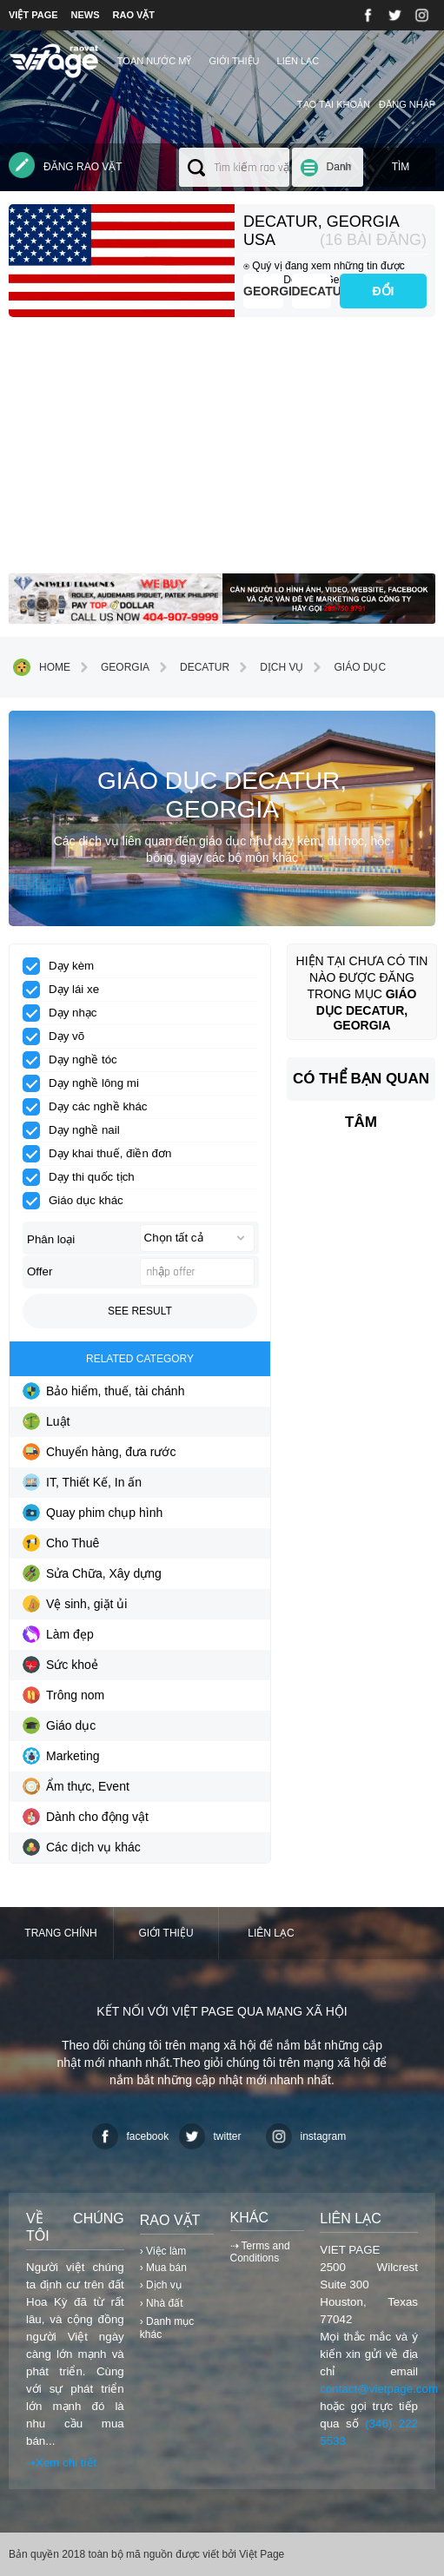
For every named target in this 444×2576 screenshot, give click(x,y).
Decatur (312, 291)
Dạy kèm (64, 966)
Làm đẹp (58, 1634)
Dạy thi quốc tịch (84, 1177)
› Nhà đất (161, 2303)
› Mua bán (163, 2267)
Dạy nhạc (65, 1013)
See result (140, 1311)
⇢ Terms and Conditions (260, 2252)
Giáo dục (347, 667)
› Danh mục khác (167, 2328)
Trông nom (63, 1695)
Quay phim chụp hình (92, 1512)
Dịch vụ (268, 667)
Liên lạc (298, 61)
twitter (210, 2136)
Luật (46, 1421)
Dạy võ (59, 1036)
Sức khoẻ (60, 1664)
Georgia (263, 291)
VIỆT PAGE (33, 15)
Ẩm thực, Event (76, 1786)
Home (41, 667)
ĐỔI (383, 291)
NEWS (85, 15)
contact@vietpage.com (379, 2388)
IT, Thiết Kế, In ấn (82, 1482)
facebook (130, 2136)
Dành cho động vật (86, 1816)
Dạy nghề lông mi (86, 1083)
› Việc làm (163, 2251)
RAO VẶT (134, 15)
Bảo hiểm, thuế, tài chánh (103, 1391)
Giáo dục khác (79, 1200)
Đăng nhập (407, 104)
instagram (306, 2136)
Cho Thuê (61, 1543)
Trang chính (60, 1933)
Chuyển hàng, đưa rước (99, 1451)
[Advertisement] (222, 451)
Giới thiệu (234, 61)
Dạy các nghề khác (91, 1107)
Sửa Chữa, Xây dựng (92, 1573)
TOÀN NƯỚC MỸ (154, 61)
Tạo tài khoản (333, 104)
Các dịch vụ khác (82, 1847)
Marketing (61, 1756)
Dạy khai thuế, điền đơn (102, 1153)
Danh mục (339, 174)
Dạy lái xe (66, 989)
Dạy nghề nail (77, 1130)
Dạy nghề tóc (76, 1060)
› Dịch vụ (161, 2285)
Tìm (401, 167)
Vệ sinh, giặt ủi (75, 1603)
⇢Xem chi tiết (61, 2462)
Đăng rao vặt (66, 165)
